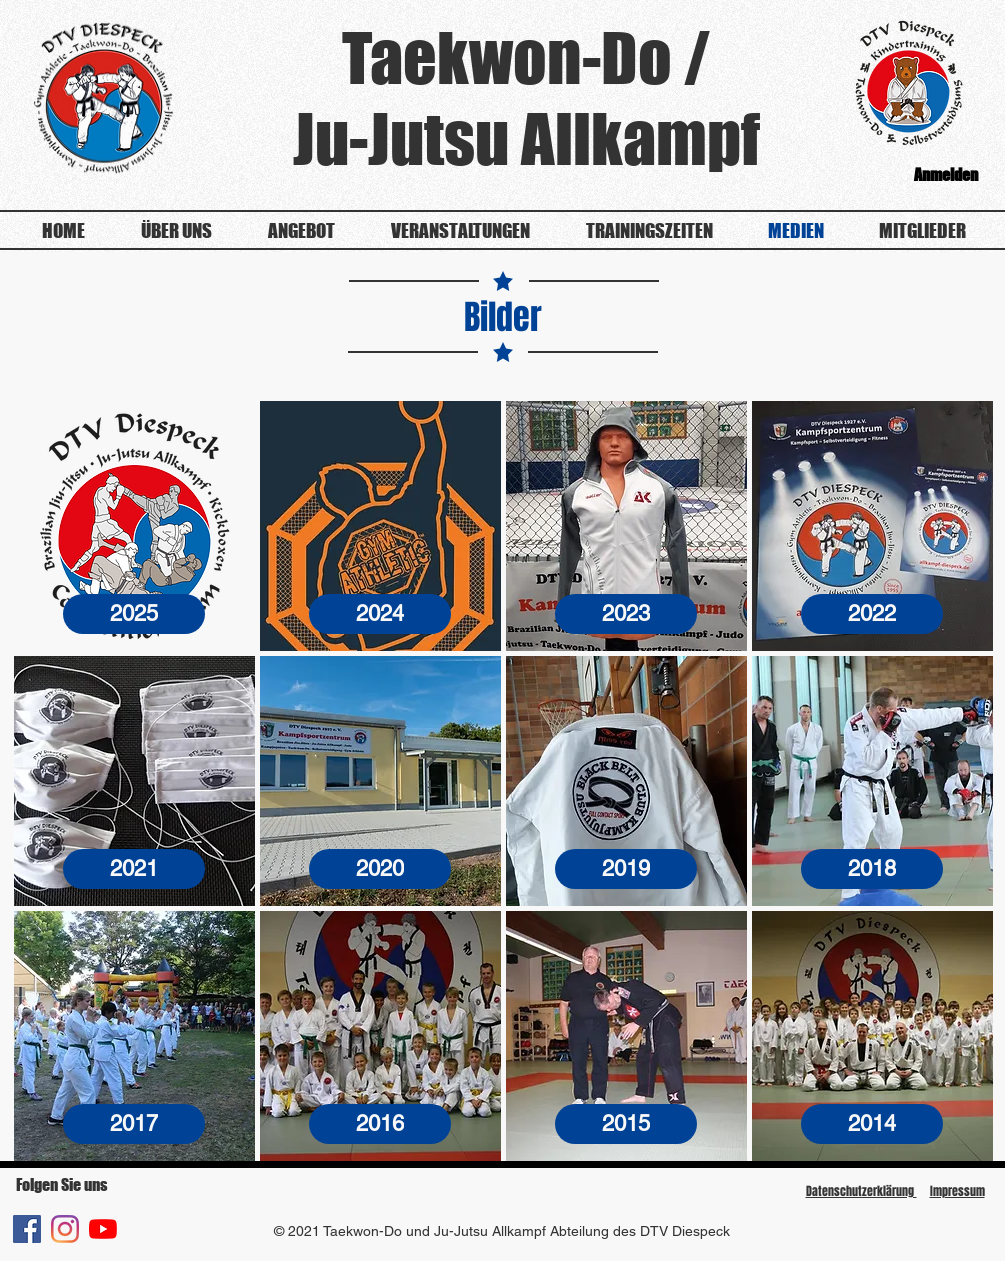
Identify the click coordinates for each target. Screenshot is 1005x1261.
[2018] (872, 869)
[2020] (380, 869)
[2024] (380, 614)
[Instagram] (65, 1229)
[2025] (134, 614)
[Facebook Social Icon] (27, 1229)
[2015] (626, 1124)
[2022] (872, 614)
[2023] (626, 614)
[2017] (134, 1124)
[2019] (626, 869)
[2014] (872, 1124)
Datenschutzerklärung (861, 1191)
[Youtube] (103, 1229)
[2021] (134, 869)
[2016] (380, 1124)
